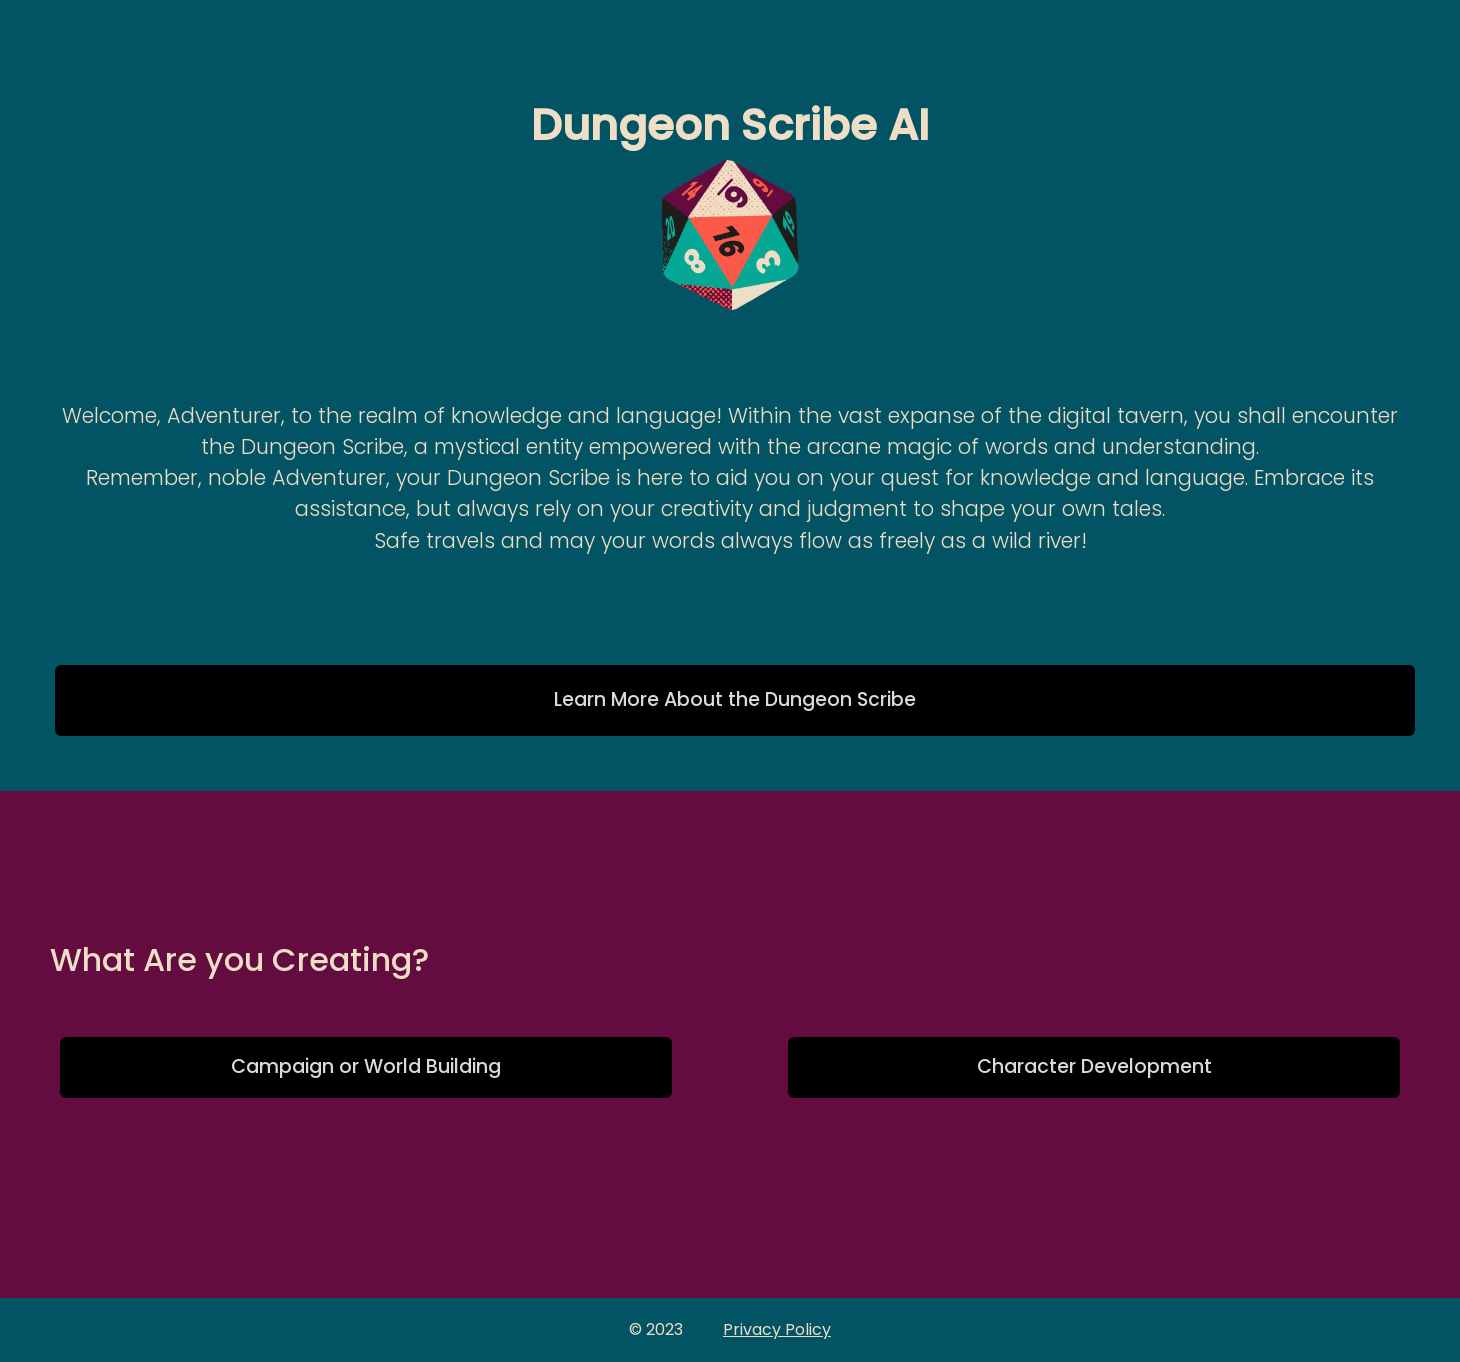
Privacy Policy (777, 1329)
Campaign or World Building (366, 1066)
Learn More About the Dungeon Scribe (735, 699)
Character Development (1094, 1066)
